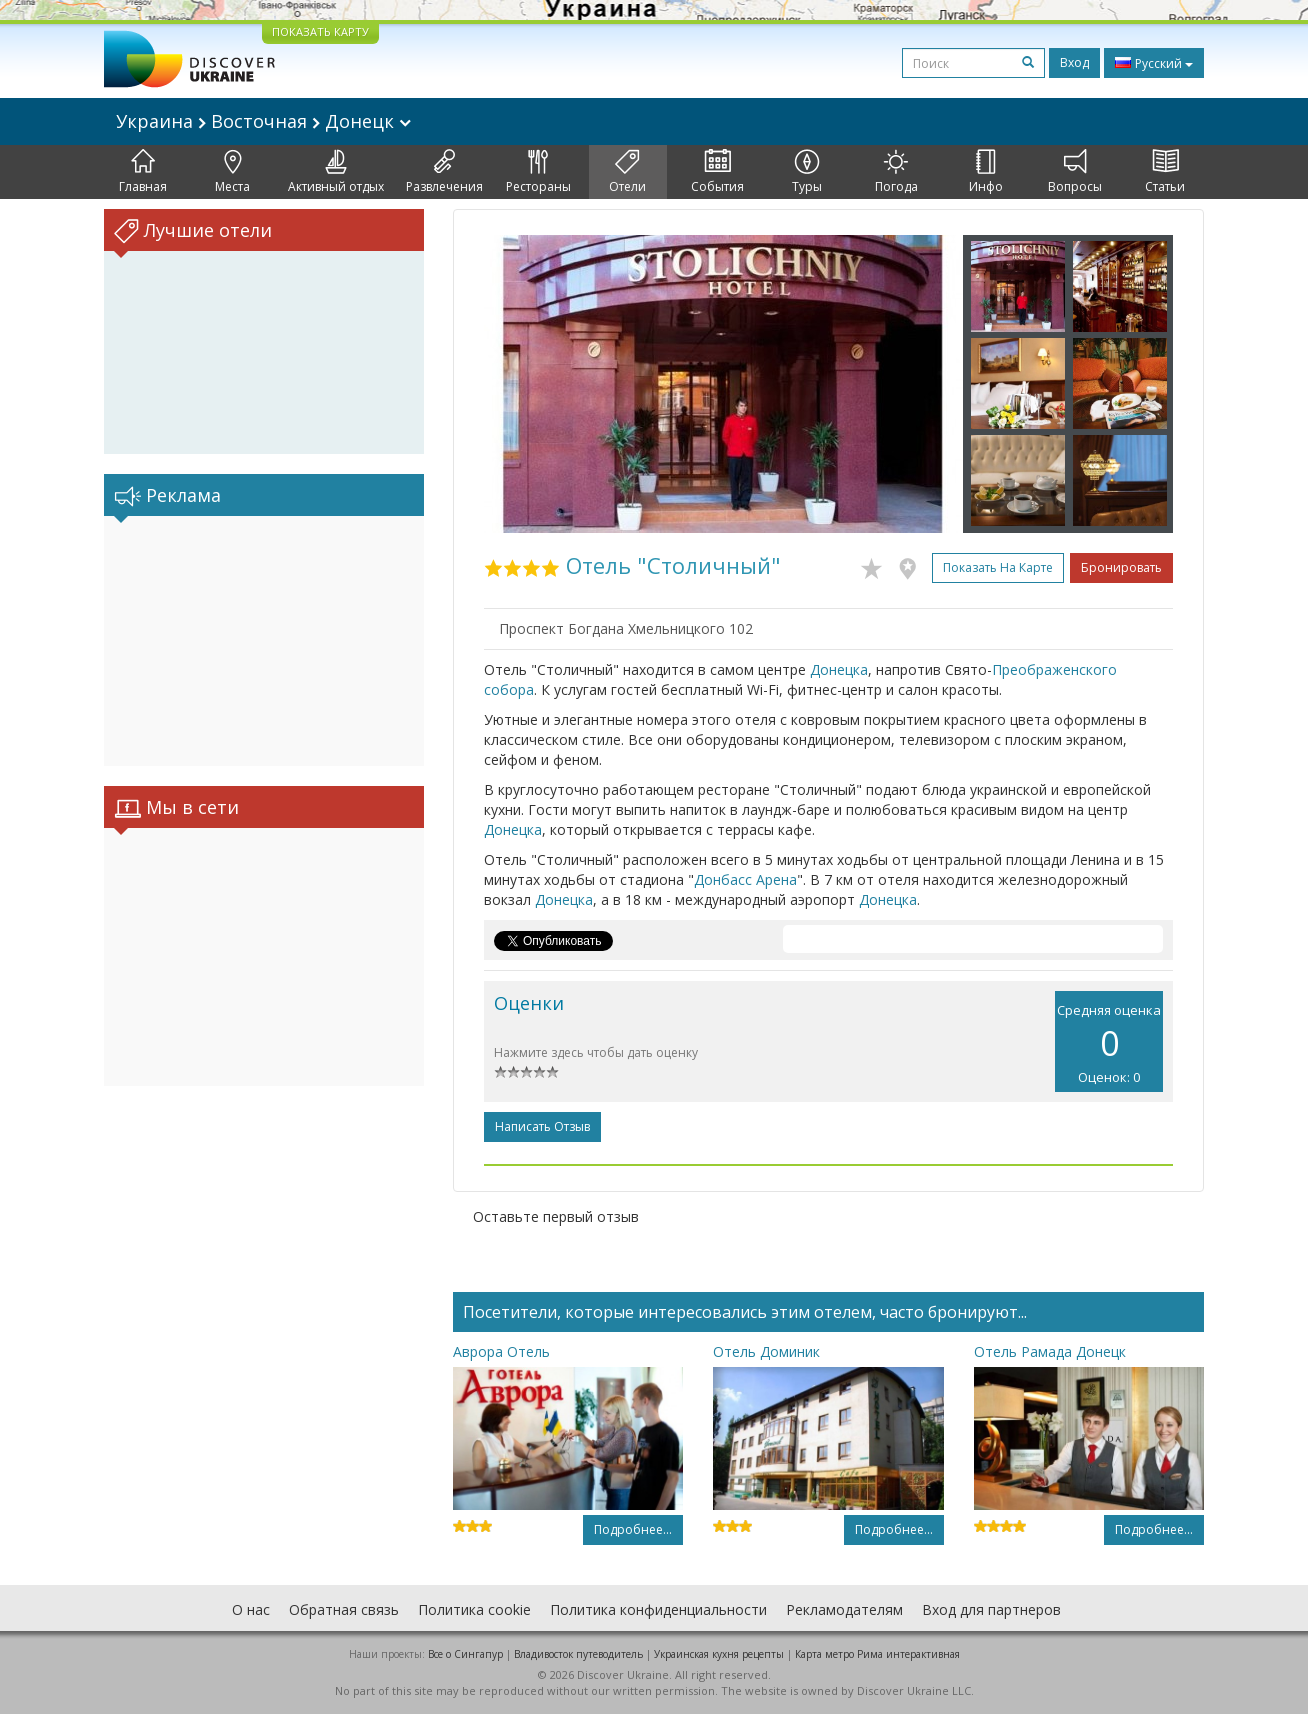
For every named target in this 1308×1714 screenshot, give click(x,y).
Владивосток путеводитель (578, 1654)
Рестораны (538, 172)
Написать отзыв (542, 1126)
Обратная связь (344, 1609)
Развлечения (444, 172)
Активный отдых (336, 172)
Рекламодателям (844, 1609)
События (717, 172)
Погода (896, 172)
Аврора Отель (501, 1351)
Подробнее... (633, 1529)
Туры (807, 172)
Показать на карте (998, 567)
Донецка (839, 669)
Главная (143, 172)
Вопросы (1075, 172)
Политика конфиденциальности (658, 1609)
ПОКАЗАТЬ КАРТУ (320, 31)
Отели (627, 172)
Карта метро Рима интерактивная (877, 1654)
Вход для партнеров (991, 1609)
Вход (1074, 62)
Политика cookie (474, 1609)
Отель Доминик (766, 1351)
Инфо (986, 172)
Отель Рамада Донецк (1050, 1351)
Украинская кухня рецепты (719, 1654)
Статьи (1165, 172)
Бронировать (1121, 567)
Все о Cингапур (465, 1654)
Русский (1154, 63)
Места (232, 172)
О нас (251, 1609)
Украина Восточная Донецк (263, 121)
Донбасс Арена (745, 879)
